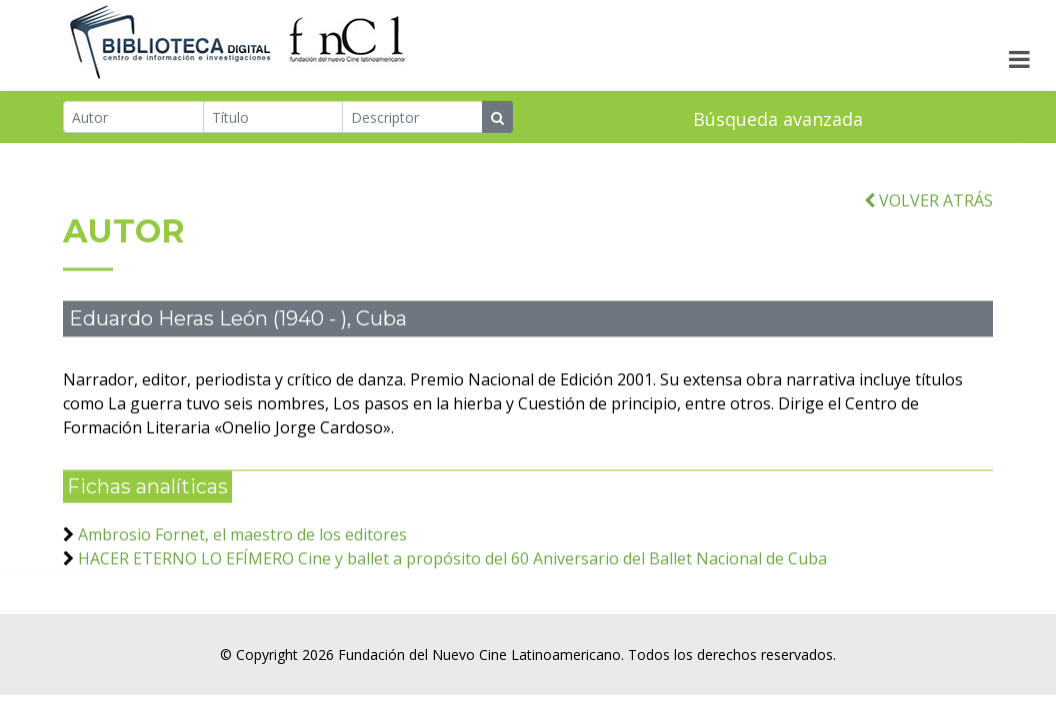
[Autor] (133, 118)
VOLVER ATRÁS (928, 208)
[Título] (273, 118)
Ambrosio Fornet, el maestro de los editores (242, 542)
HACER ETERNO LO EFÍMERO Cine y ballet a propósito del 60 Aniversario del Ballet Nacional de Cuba (452, 566)
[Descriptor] (412, 118)
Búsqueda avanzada (778, 120)
